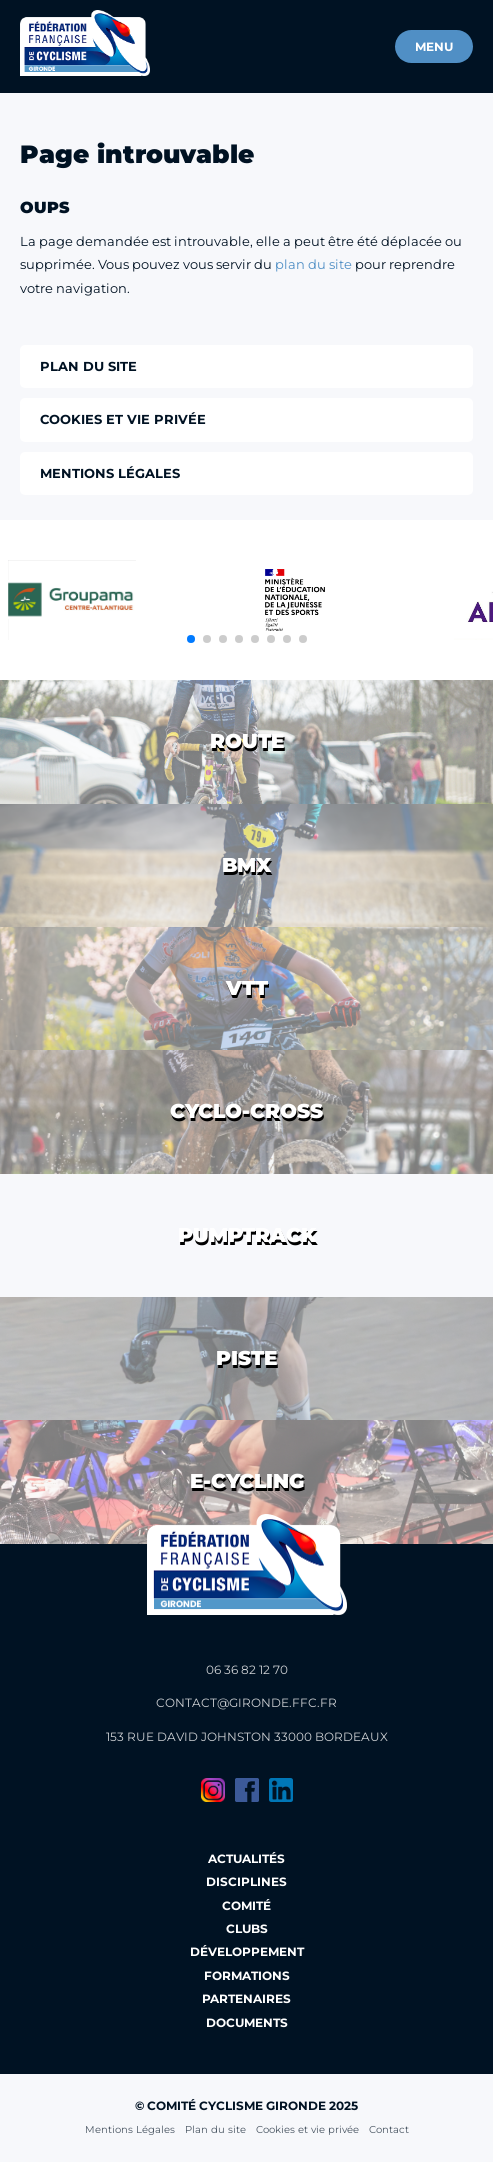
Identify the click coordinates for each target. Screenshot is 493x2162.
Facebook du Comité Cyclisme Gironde (247, 1790)
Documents (247, 2022)
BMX (246, 865)
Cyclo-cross (246, 1111)
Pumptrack (247, 1235)
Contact (389, 2129)
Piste (246, 1358)
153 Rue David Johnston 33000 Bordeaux (247, 1736)
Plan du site (215, 2129)
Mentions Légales (130, 2129)
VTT (247, 988)
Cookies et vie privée (307, 2129)
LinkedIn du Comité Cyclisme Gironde (281, 1790)
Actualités (246, 1858)
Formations (247, 1975)
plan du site (313, 264)
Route (247, 741)
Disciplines (246, 1881)
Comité (246, 1905)
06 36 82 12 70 (247, 1669)
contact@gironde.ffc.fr (246, 1702)
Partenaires (246, 1998)
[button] (191, 639)
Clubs (247, 1928)
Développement (247, 1951)
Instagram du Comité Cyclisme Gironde (213, 1790)
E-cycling (247, 1481)
